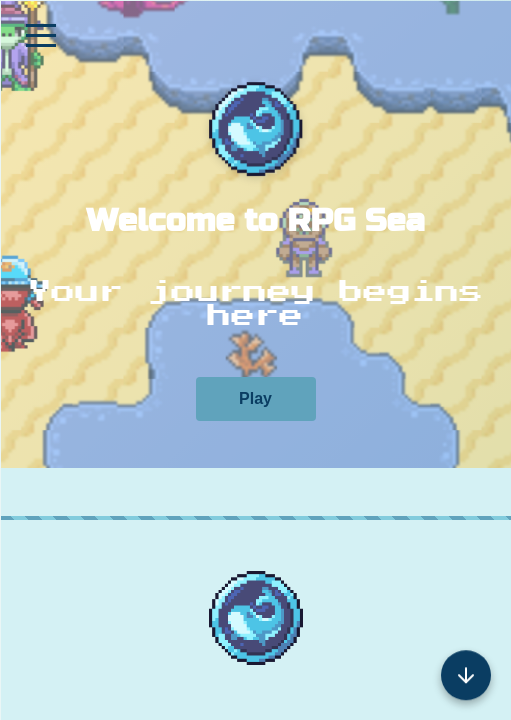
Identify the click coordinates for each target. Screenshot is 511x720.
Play (255, 398)
